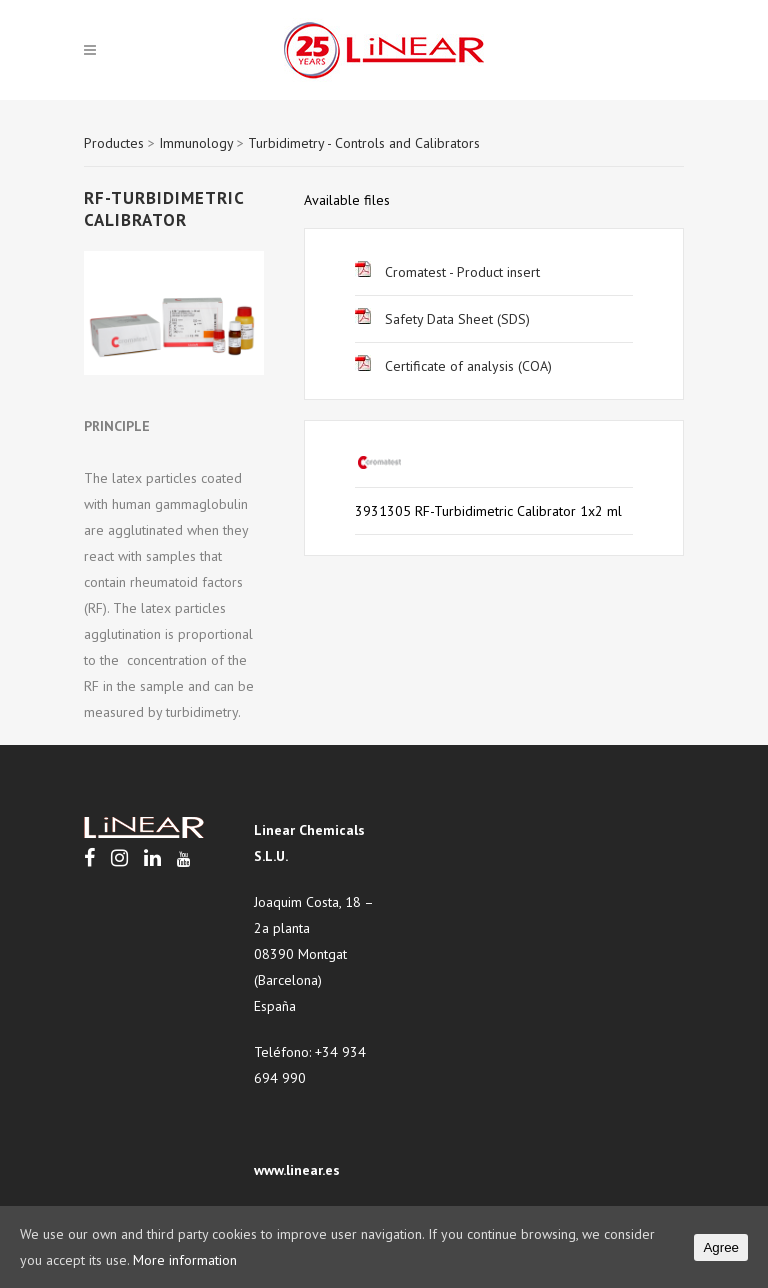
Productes (114, 143)
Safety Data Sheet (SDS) (442, 319)
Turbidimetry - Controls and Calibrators (364, 143)
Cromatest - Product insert (447, 272)
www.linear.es (297, 1170)
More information (185, 1260)
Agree (721, 1247)
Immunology (196, 143)
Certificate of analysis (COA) (453, 366)
